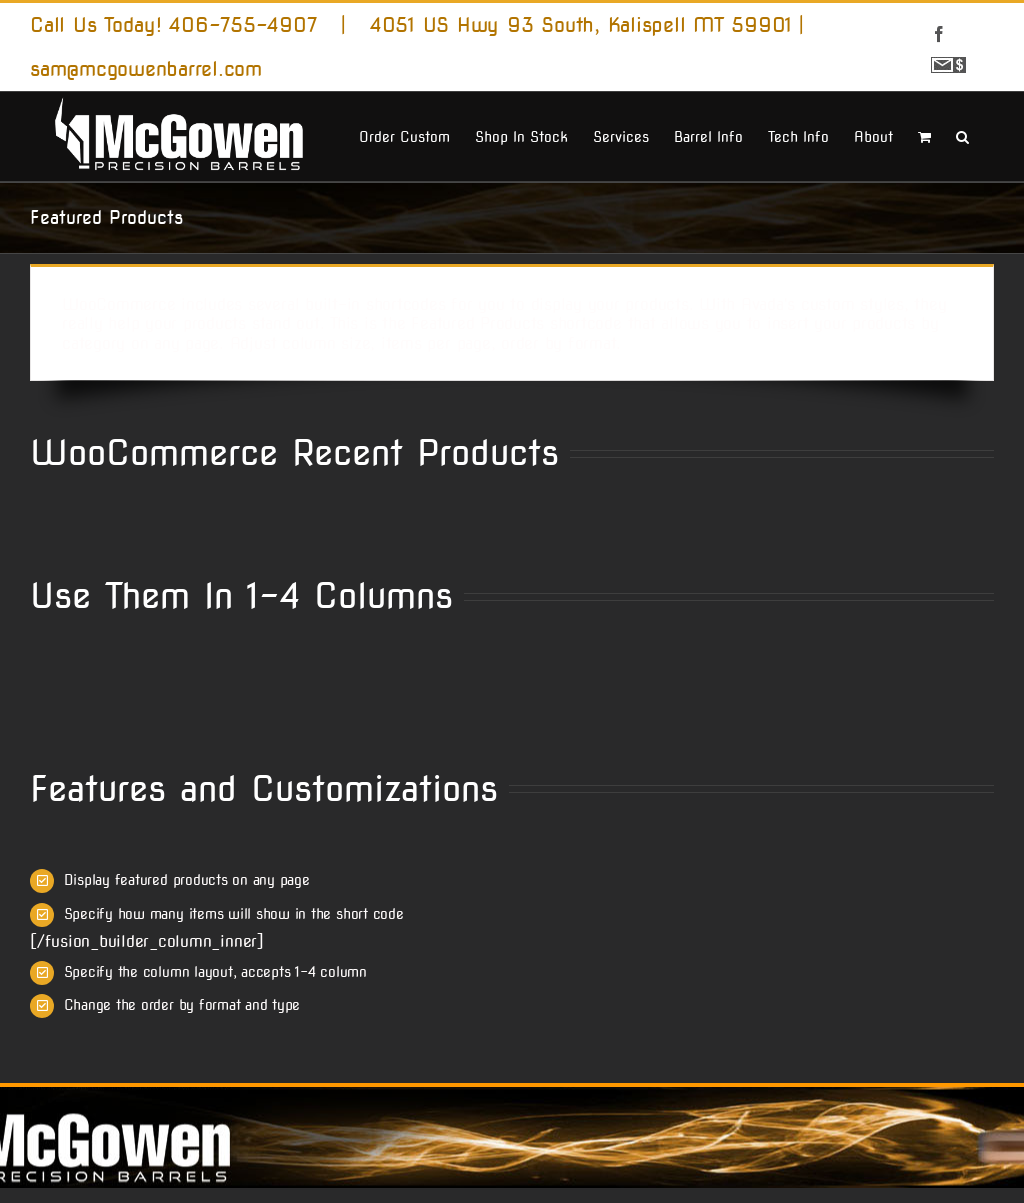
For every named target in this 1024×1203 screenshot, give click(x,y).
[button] (962, 135)
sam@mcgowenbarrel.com (146, 69)
